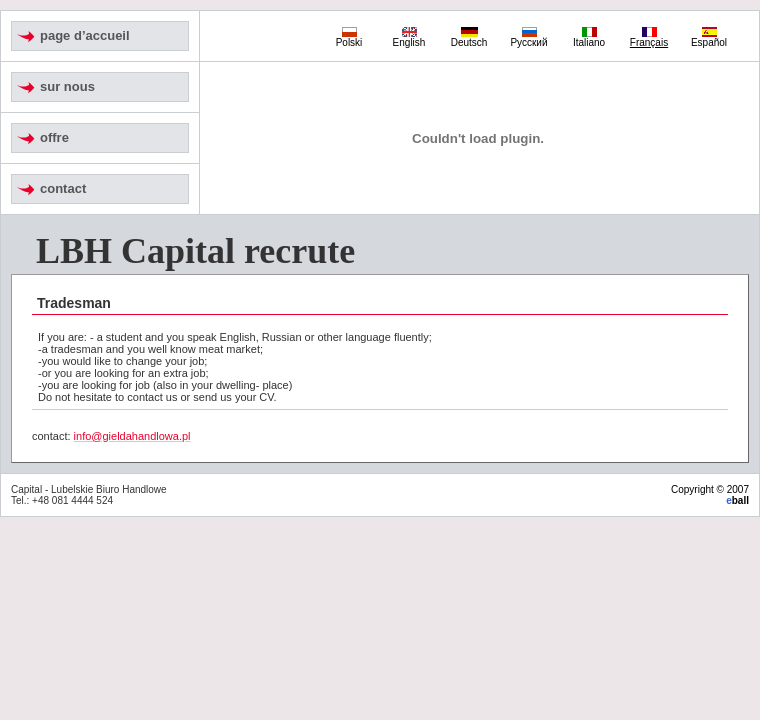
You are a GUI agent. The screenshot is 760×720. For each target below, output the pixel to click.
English (409, 38)
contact (63, 188)
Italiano (589, 38)
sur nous (67, 86)
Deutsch (469, 38)
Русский (528, 38)
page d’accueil (85, 35)
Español (709, 38)
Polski (349, 38)
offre (54, 137)
